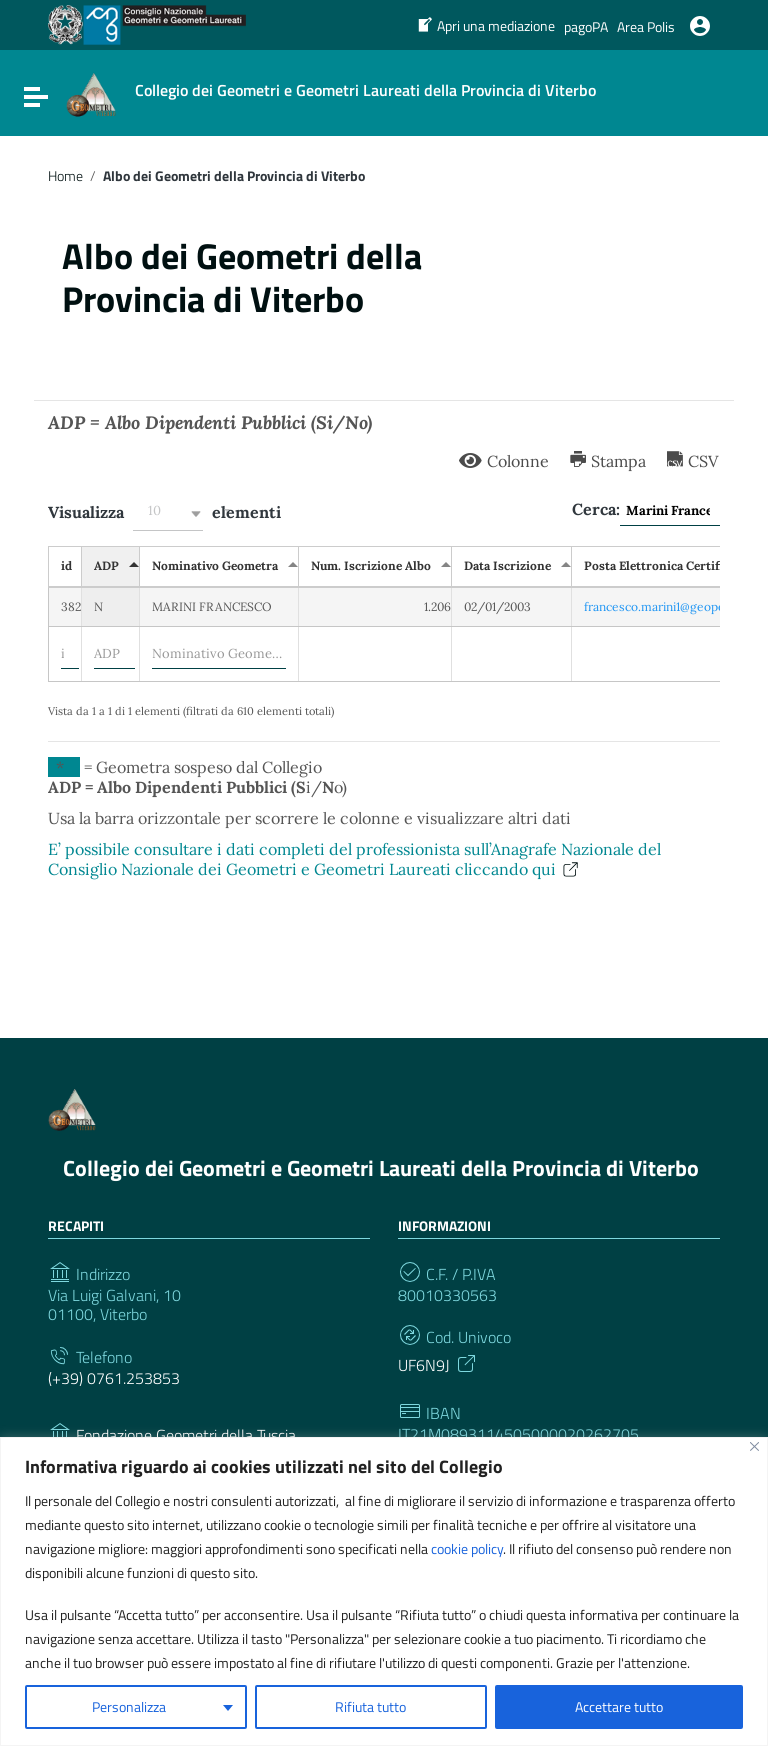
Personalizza (129, 1706)
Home (65, 176)
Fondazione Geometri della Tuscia (186, 1435)
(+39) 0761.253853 (114, 1378)
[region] (384, 1591)
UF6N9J (438, 1363)
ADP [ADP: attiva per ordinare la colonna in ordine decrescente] (106, 565)
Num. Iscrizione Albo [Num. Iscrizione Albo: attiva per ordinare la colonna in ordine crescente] (371, 565)
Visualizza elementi (164, 513)
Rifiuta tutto (370, 1706)
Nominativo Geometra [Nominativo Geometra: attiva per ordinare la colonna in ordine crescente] (215, 565)
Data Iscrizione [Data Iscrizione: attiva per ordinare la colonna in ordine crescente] (507, 565)
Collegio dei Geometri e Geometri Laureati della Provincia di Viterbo (381, 1168)
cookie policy (467, 1548)
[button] (168, 513)
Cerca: (646, 511)
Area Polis (646, 26)
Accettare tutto (619, 1706)
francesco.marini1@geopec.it (663, 606)
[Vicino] (754, 1446)
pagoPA (586, 26)
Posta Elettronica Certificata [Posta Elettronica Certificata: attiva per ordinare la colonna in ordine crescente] (665, 565)
